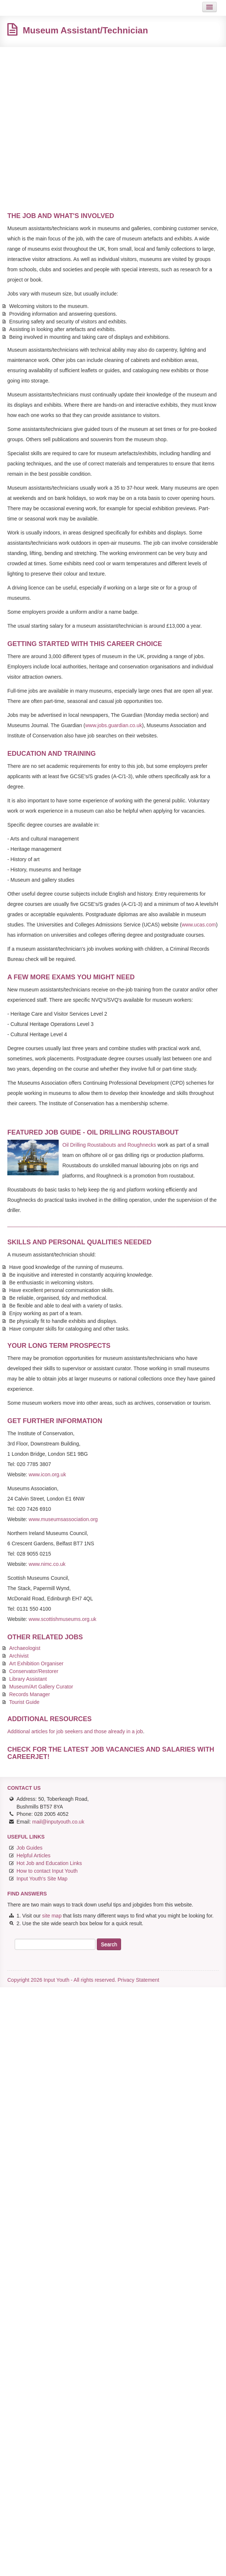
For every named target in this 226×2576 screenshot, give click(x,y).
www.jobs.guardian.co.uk (113, 725)
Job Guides (30, 1848)
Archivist (19, 1656)
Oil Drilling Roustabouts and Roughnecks (109, 1145)
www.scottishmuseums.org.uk (62, 1619)
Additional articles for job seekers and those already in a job (75, 1731)
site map (52, 1916)
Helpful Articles (34, 1855)
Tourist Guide (24, 1702)
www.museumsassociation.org (63, 1519)
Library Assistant (28, 1679)
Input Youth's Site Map (42, 1879)
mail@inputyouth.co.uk (58, 1822)
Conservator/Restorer (33, 1671)
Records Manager (29, 1694)
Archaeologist (24, 1648)
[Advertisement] (69, 123)
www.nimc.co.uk (47, 1564)
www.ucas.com (199, 925)
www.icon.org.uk (47, 1474)
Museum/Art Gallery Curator (41, 1687)
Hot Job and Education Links (49, 1863)
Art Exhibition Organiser (36, 1663)
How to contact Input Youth (47, 1871)
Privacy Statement (138, 1980)
